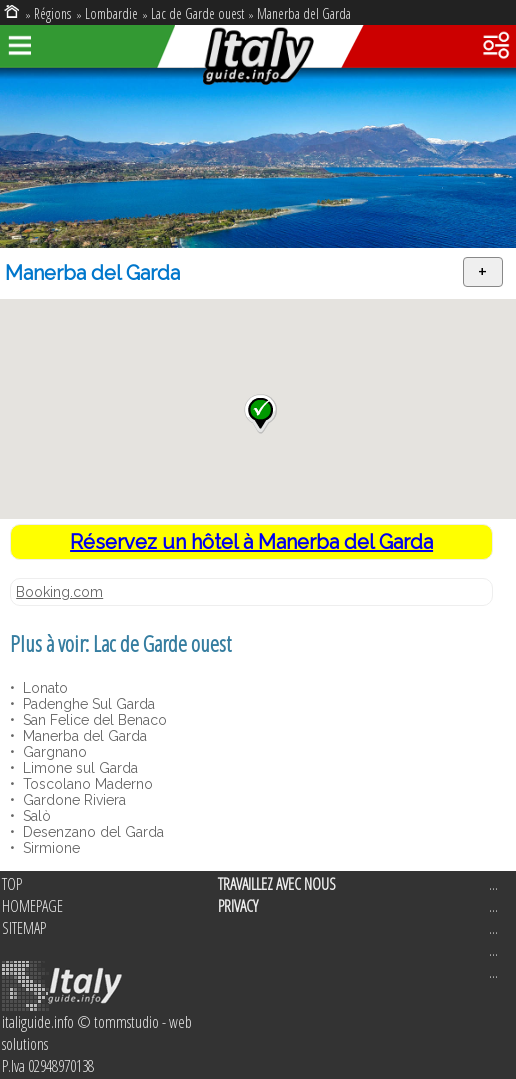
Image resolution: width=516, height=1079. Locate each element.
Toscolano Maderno (86, 784)
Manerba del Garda (304, 13)
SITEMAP (24, 928)
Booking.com (59, 592)
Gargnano (53, 752)
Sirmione (49, 848)
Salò (35, 816)
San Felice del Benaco (93, 720)
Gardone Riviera (72, 800)
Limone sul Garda (78, 768)
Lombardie (111, 13)
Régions (54, 13)
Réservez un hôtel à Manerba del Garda (251, 542)
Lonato (43, 688)
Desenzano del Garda (91, 832)
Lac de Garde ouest (197, 13)
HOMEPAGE (32, 906)
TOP (12, 884)
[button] (260, 414)
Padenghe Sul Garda (87, 704)
